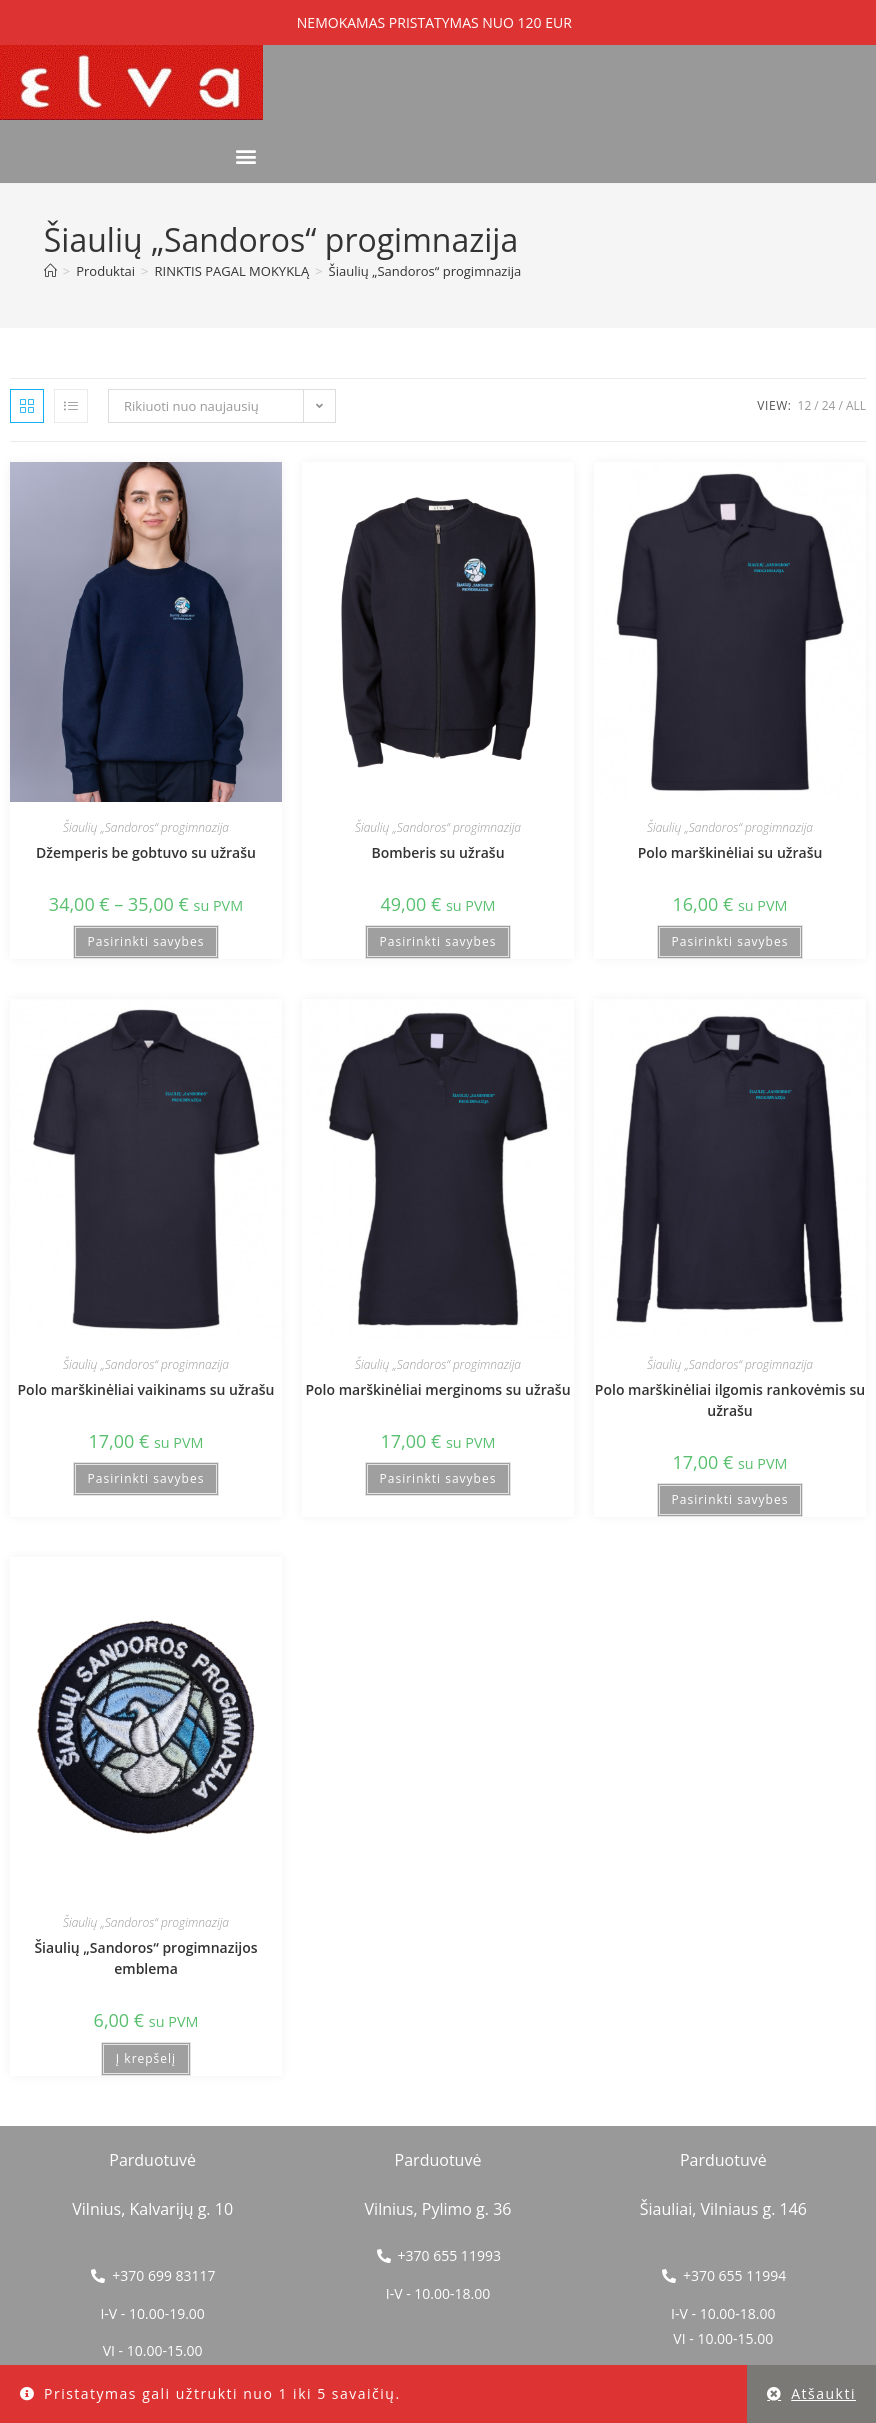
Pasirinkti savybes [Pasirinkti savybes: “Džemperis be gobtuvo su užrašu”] (146, 941)
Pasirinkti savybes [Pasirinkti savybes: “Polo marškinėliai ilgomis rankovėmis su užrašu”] (730, 1499)
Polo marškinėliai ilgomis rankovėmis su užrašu (730, 1400)
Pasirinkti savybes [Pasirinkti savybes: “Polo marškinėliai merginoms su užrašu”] (438, 1478)
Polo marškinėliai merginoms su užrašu (437, 1389)
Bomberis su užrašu (437, 852)
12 (805, 405)
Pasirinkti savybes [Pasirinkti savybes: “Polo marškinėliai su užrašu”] (730, 941)
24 (829, 405)
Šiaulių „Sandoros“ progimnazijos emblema (145, 1958)
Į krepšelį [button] (146, 2058)
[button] (246, 156)
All (856, 405)
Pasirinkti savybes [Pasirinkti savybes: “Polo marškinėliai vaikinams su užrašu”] (146, 1478)
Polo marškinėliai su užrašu (730, 852)
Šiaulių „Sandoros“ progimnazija (425, 271)
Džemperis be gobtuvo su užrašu (146, 852)
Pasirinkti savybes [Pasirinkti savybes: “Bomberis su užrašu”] (438, 941)
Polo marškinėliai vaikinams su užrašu (146, 1389)
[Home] (50, 271)
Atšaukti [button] (823, 2393)
